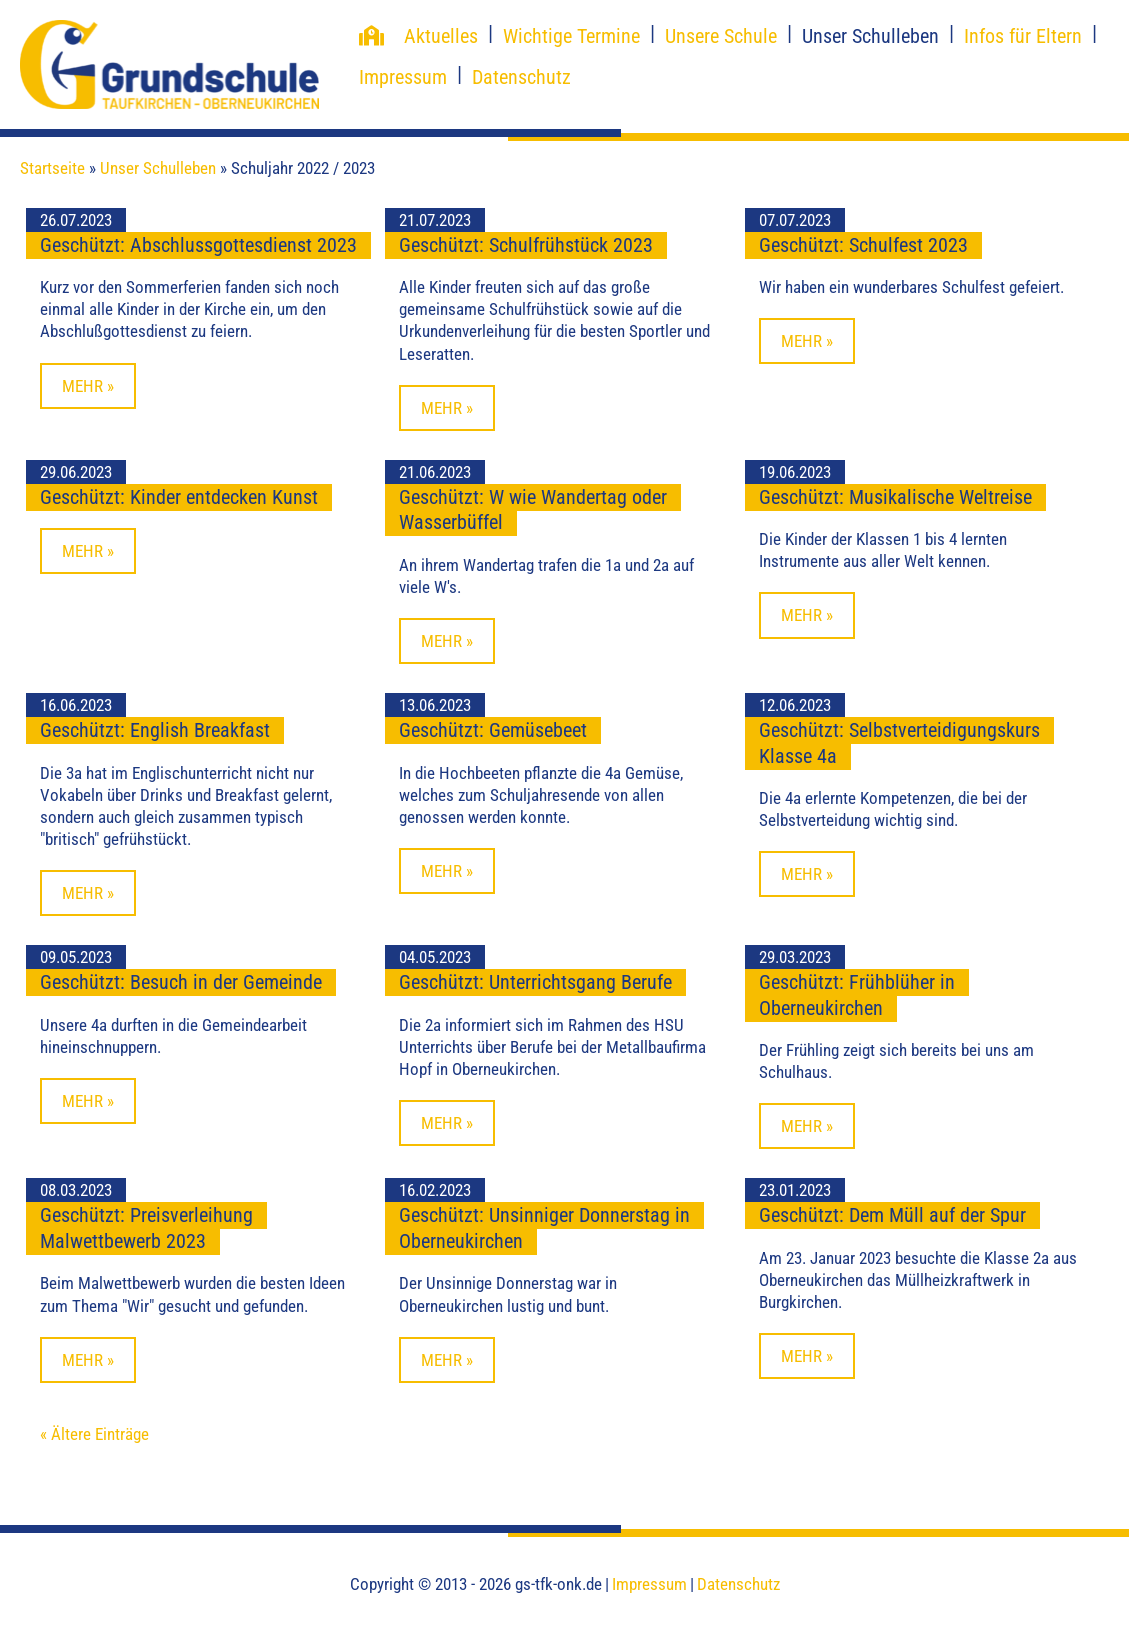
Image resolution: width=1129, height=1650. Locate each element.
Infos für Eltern (1023, 36)
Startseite (52, 168)
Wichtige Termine (571, 36)
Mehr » (88, 386)
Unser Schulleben (870, 36)
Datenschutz (521, 77)
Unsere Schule (721, 36)
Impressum (403, 77)
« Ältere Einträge (94, 1434)
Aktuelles (441, 36)
